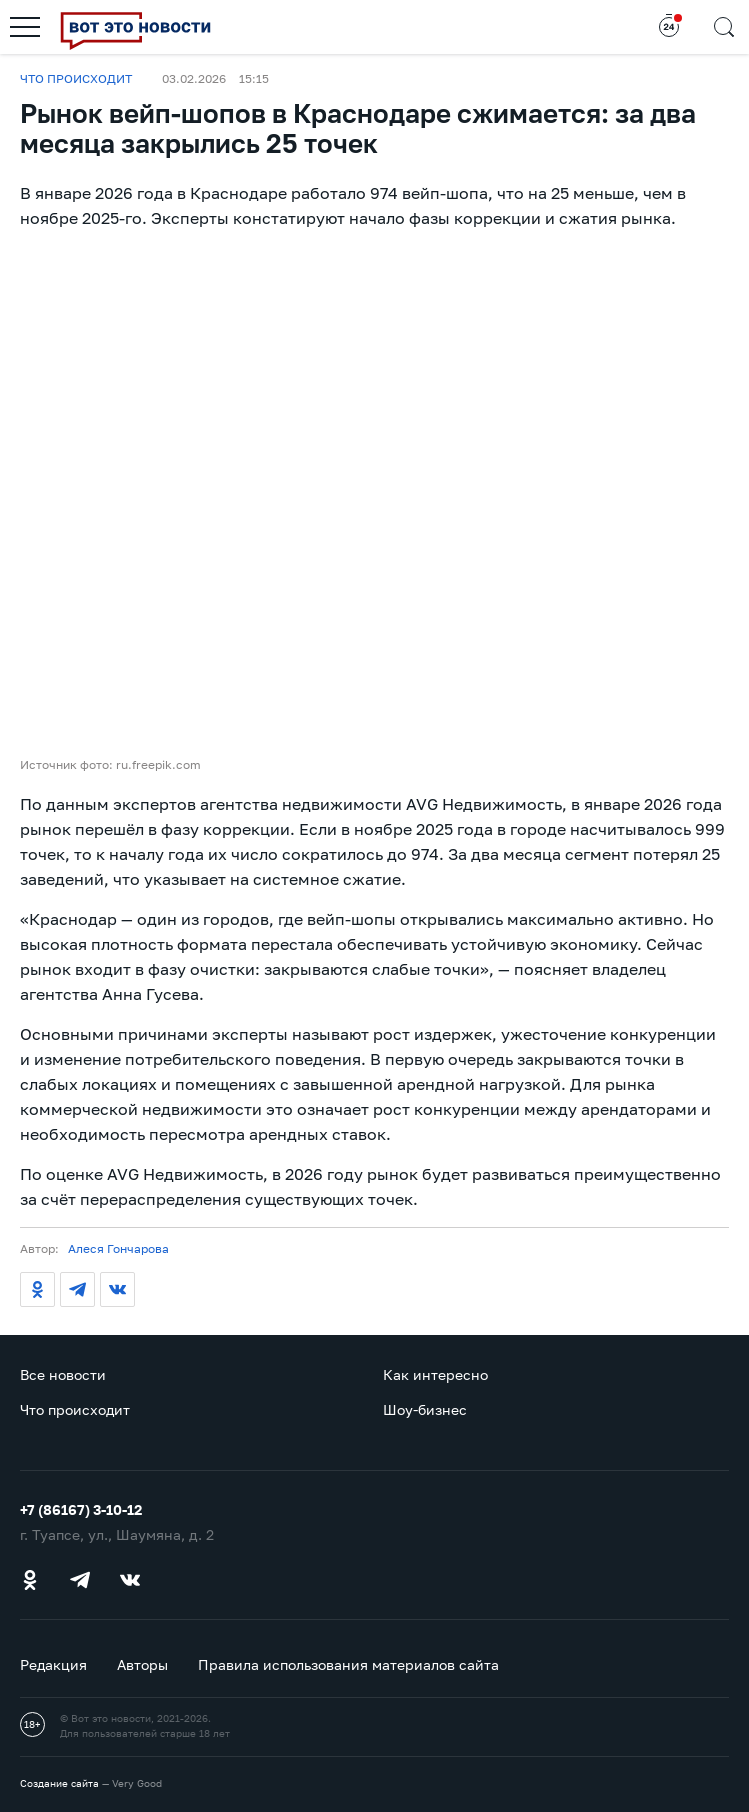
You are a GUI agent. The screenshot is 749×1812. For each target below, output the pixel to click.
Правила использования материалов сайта (348, 1664)
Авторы (142, 1664)
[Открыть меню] (25, 27)
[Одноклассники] (37, 1289)
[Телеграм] (77, 1289)
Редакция (53, 1664)
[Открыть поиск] (724, 27)
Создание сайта (59, 1783)
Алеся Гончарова (118, 1248)
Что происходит (76, 79)
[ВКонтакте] (117, 1289)
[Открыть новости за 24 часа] (669, 27)
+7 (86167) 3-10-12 (81, 1509)
